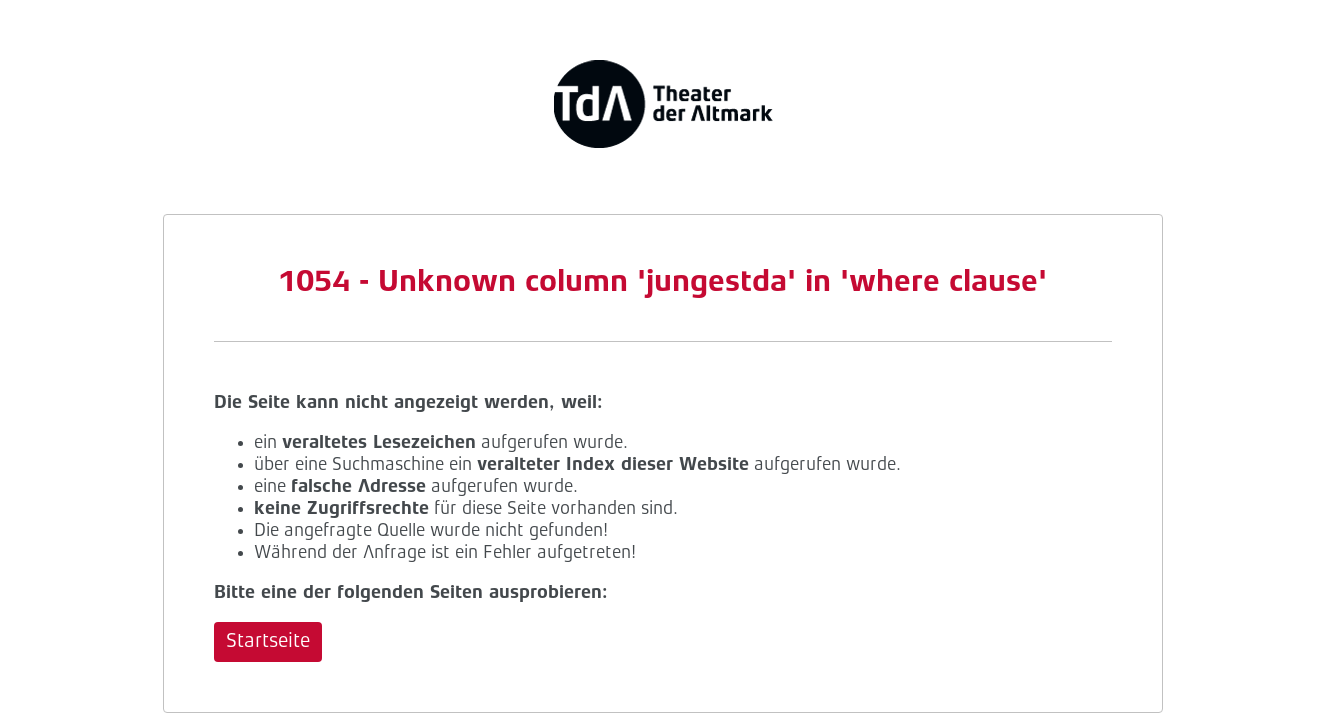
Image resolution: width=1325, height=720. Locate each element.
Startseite (268, 642)
